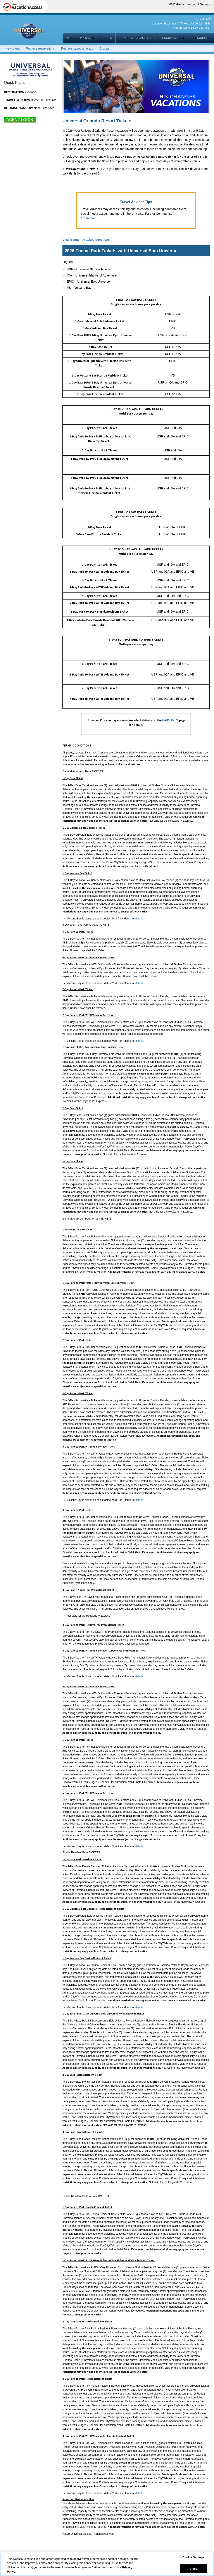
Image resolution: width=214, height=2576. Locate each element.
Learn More (89, 218)
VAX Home (176, 4)
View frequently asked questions (86, 239)
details (139, 918)
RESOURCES (201, 38)
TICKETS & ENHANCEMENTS (137, 38)
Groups (105, 48)
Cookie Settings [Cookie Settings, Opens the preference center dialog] (193, 2559)
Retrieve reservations (40, 48)
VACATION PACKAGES (80, 38)
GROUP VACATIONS (174, 38)
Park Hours (170, 720)
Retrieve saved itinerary (77, 48)
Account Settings (199, 4)
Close (193, 2570)
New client (12, 48)
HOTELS (106, 38)
